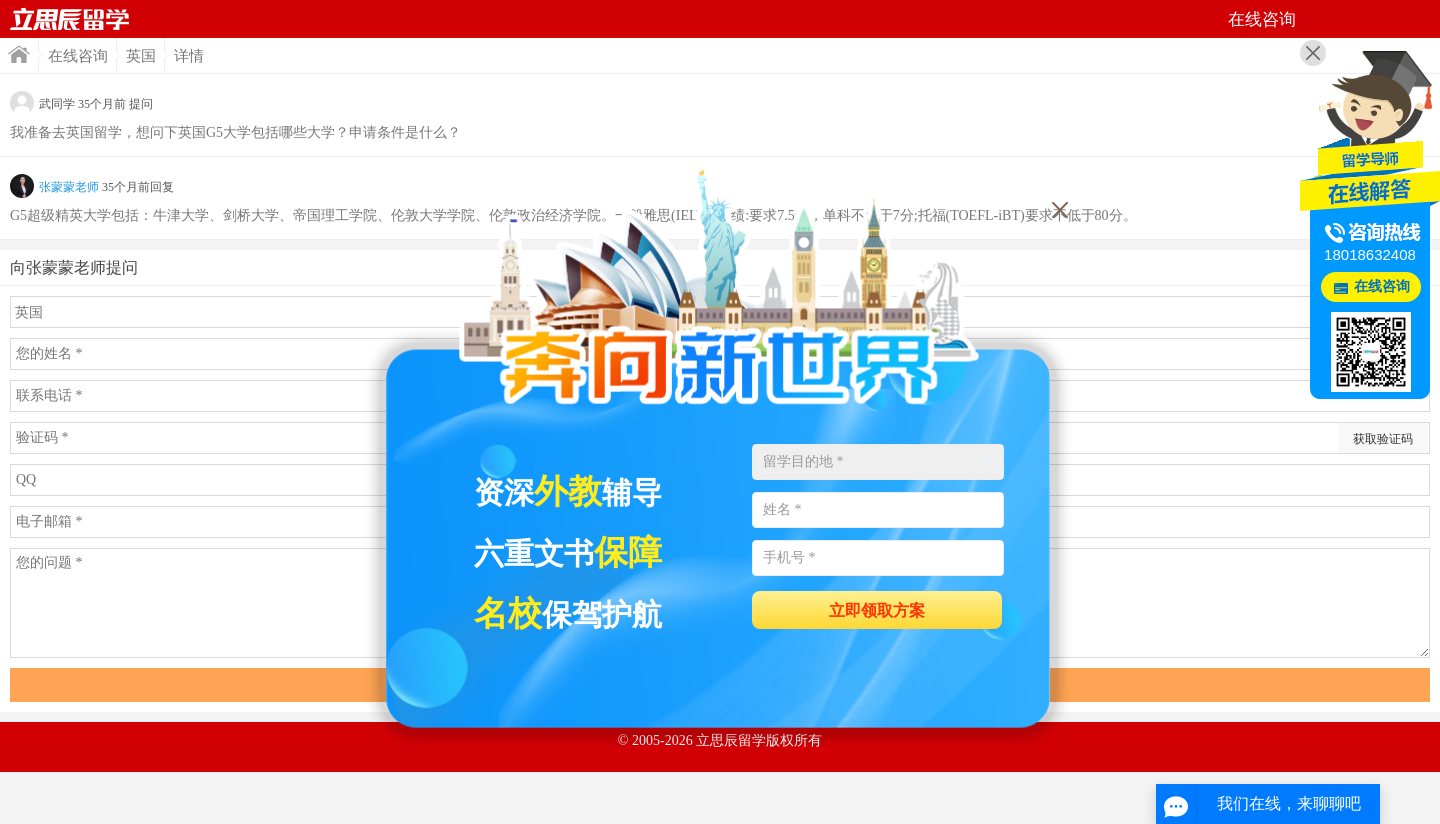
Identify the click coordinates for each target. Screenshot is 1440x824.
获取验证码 (1383, 439)
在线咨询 (78, 56)
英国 (141, 56)
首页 (70, 19)
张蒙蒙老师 (69, 187)
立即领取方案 (877, 610)
